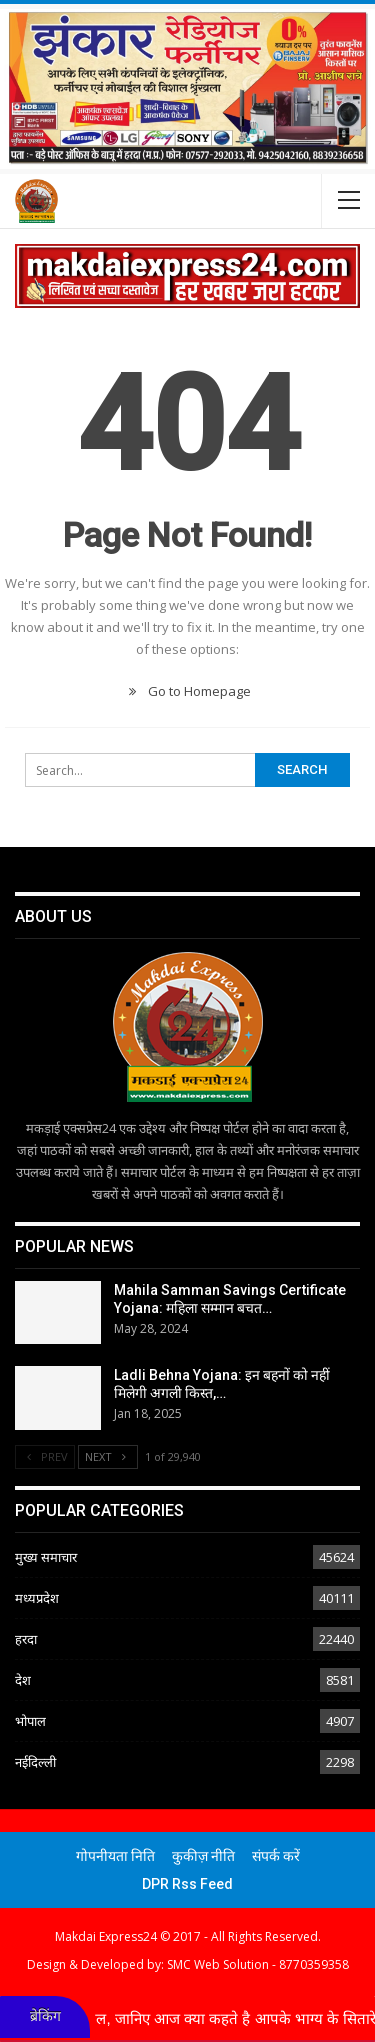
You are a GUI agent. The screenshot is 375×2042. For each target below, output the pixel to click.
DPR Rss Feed (187, 1884)
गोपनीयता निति (115, 1856)
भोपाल (30, 1721)
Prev (45, 1456)
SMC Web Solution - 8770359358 (258, 1964)
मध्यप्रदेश (37, 1598)
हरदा (26, 1639)
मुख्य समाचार (46, 1557)
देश (23, 1680)
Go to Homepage (187, 691)
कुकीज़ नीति (203, 1856)
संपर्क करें (276, 1856)
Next (108, 1456)
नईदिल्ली (35, 1762)
